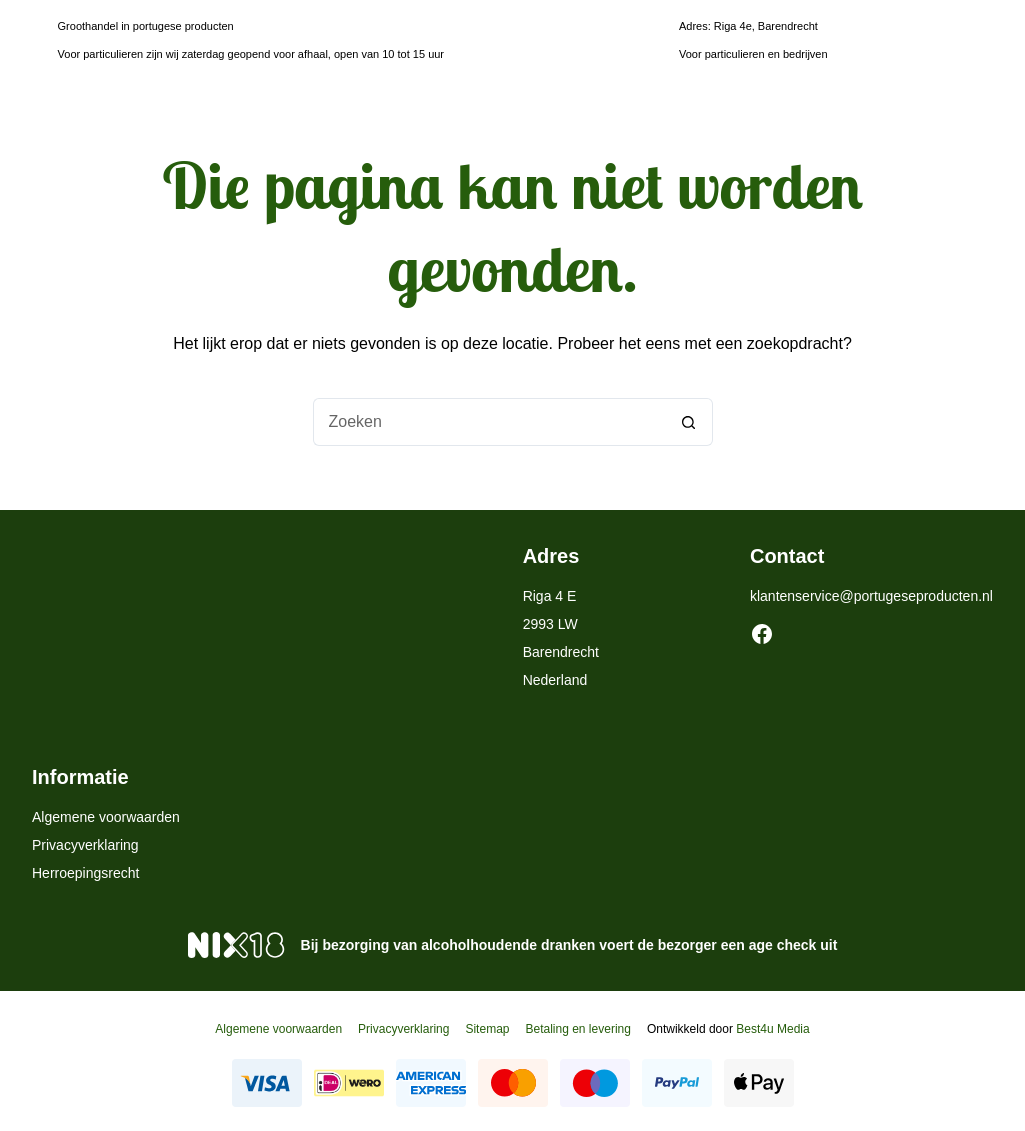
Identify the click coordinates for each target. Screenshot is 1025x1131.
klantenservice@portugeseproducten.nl (871, 596)
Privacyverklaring (85, 845)
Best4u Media (772, 1029)
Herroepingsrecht (85, 873)
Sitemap (487, 1029)
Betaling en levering (577, 1029)
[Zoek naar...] (489, 422)
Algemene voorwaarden (106, 817)
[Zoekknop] (689, 422)
